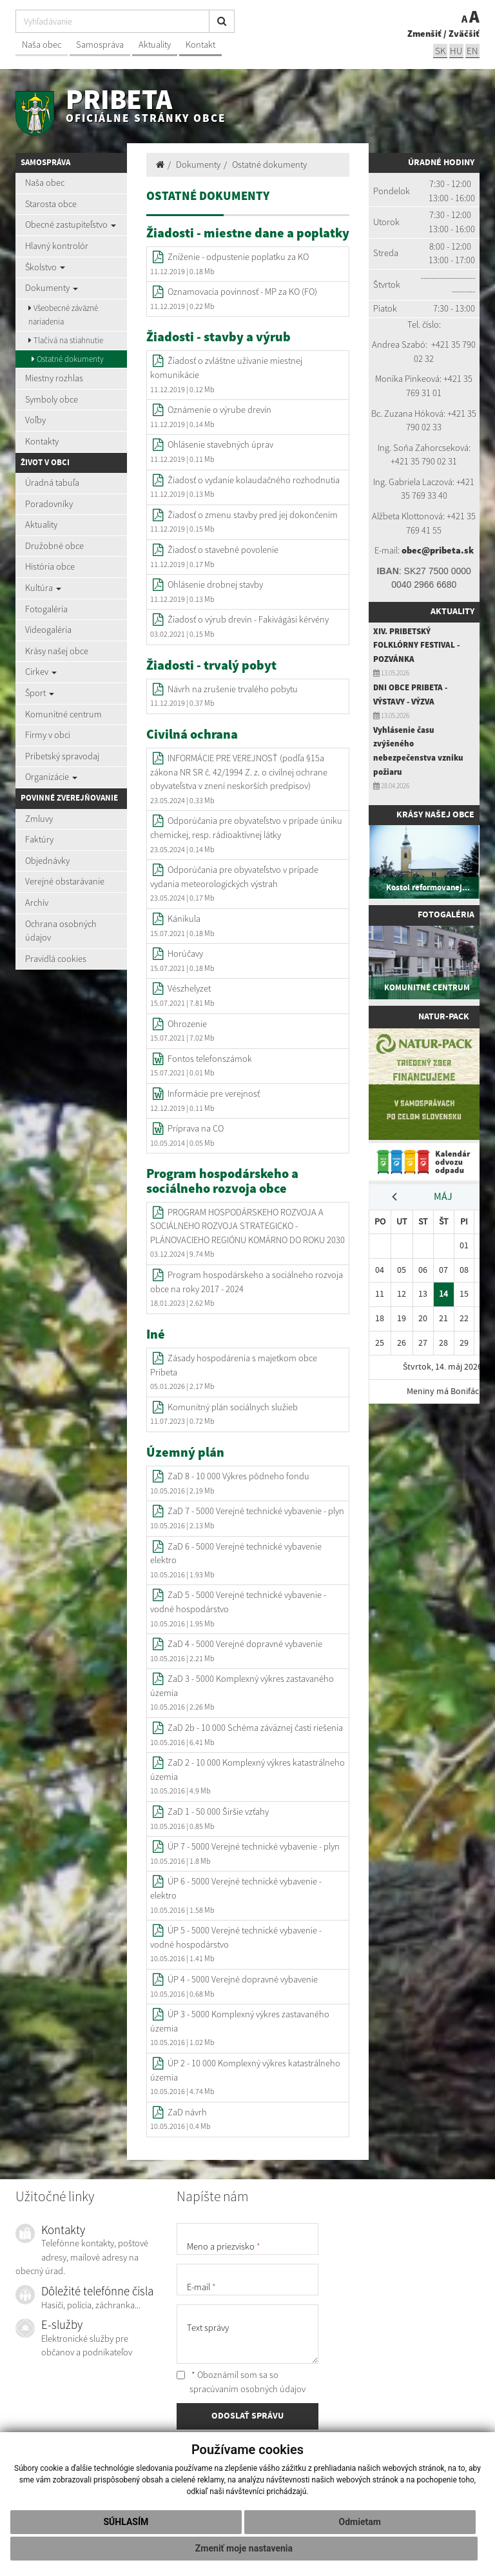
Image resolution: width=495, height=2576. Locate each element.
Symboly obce (51, 399)
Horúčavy (185, 953)
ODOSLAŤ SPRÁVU (247, 2416)
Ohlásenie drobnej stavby (215, 584)
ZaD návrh (187, 2112)
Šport (39, 693)
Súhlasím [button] (125, 2522)
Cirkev (41, 671)
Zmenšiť (424, 33)
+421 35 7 (449, 344)
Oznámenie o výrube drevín (219, 409)
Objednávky (47, 860)
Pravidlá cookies (55, 958)
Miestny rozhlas (54, 378)
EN (472, 51)
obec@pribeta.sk (438, 550)
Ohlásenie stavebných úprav (220, 444)
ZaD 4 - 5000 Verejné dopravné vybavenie (245, 1644)
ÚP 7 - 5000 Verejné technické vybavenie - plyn (254, 1846)
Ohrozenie (187, 1024)
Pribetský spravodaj (62, 756)
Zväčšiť (464, 33)
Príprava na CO (196, 1128)
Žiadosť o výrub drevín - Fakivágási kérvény (248, 619)
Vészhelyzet (189, 988)
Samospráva (100, 44)
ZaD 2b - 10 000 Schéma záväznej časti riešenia (255, 1727)
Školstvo (45, 267)
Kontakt (200, 44)
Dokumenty (51, 288)
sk (440, 51)
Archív (36, 902)
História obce (50, 566)
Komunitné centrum (63, 714)
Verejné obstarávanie (64, 881)
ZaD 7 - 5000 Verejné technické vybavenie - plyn (256, 1511)
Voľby (35, 420)
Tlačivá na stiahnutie (65, 340)
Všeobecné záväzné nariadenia (63, 315)
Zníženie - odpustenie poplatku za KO (238, 257)
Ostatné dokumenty (68, 359)
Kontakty (42, 441)
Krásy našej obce (56, 651)
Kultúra (43, 588)
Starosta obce (51, 204)
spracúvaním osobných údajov (247, 2389)
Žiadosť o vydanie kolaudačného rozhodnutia (254, 480)
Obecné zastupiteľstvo (70, 224)
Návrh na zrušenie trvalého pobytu (233, 689)
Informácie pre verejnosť (214, 1093)
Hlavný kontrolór (56, 246)
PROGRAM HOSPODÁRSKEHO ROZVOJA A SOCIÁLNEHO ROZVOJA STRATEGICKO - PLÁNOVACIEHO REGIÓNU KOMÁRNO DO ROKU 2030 (247, 1226)
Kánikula (184, 918)
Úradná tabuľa (52, 482)
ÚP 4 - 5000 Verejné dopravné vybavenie (243, 1979)
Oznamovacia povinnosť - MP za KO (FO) (242, 291)
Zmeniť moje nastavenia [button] (244, 2548)
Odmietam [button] (360, 2522)
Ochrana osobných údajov (61, 931)
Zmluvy (39, 818)
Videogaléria (48, 629)
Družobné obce (54, 546)
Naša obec (41, 44)
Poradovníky (49, 504)
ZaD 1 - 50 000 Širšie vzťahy (218, 1811)
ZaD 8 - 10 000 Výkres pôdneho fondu (238, 1476)
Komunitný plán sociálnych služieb (233, 1407)
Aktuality (155, 44)
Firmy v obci (47, 735)
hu (456, 51)
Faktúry (39, 839)
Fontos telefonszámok (210, 1058)
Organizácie (51, 777)
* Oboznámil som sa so (241, 2382)
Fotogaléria (46, 609)
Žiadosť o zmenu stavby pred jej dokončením (253, 515)
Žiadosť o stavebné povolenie (223, 549)
